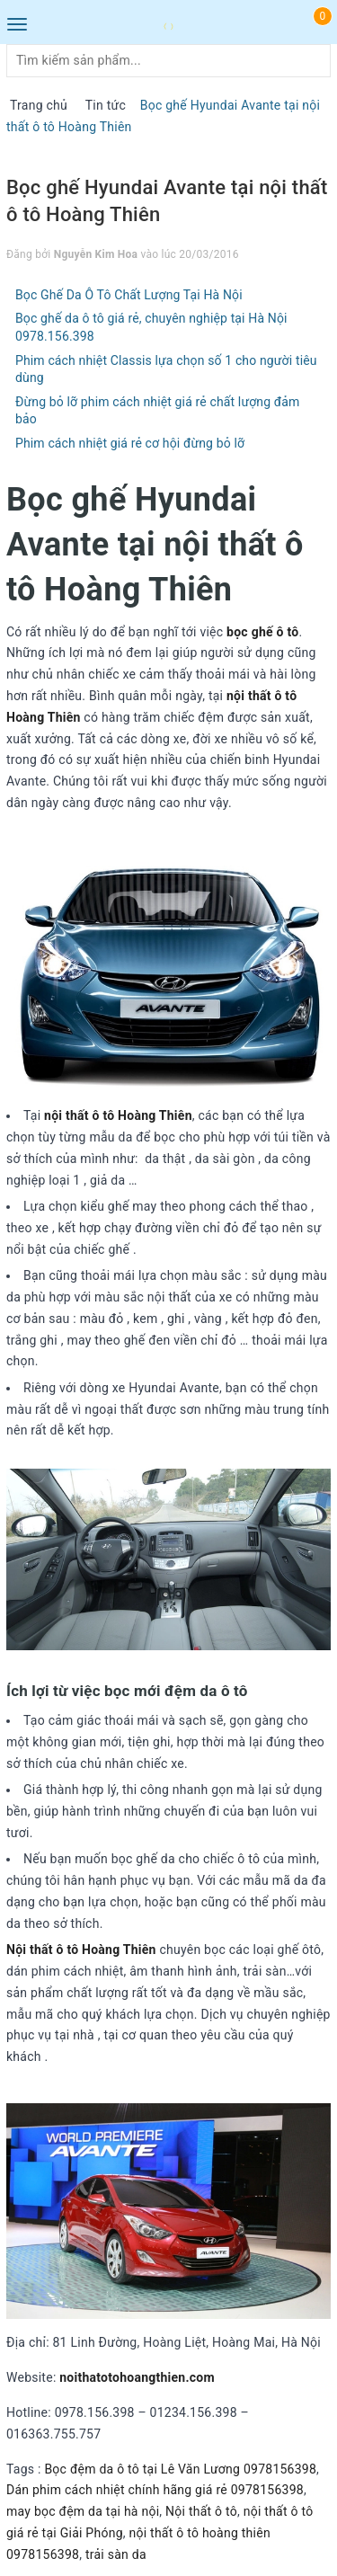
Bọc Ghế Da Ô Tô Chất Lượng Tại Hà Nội (129, 295)
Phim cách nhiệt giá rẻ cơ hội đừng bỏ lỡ (129, 443)
